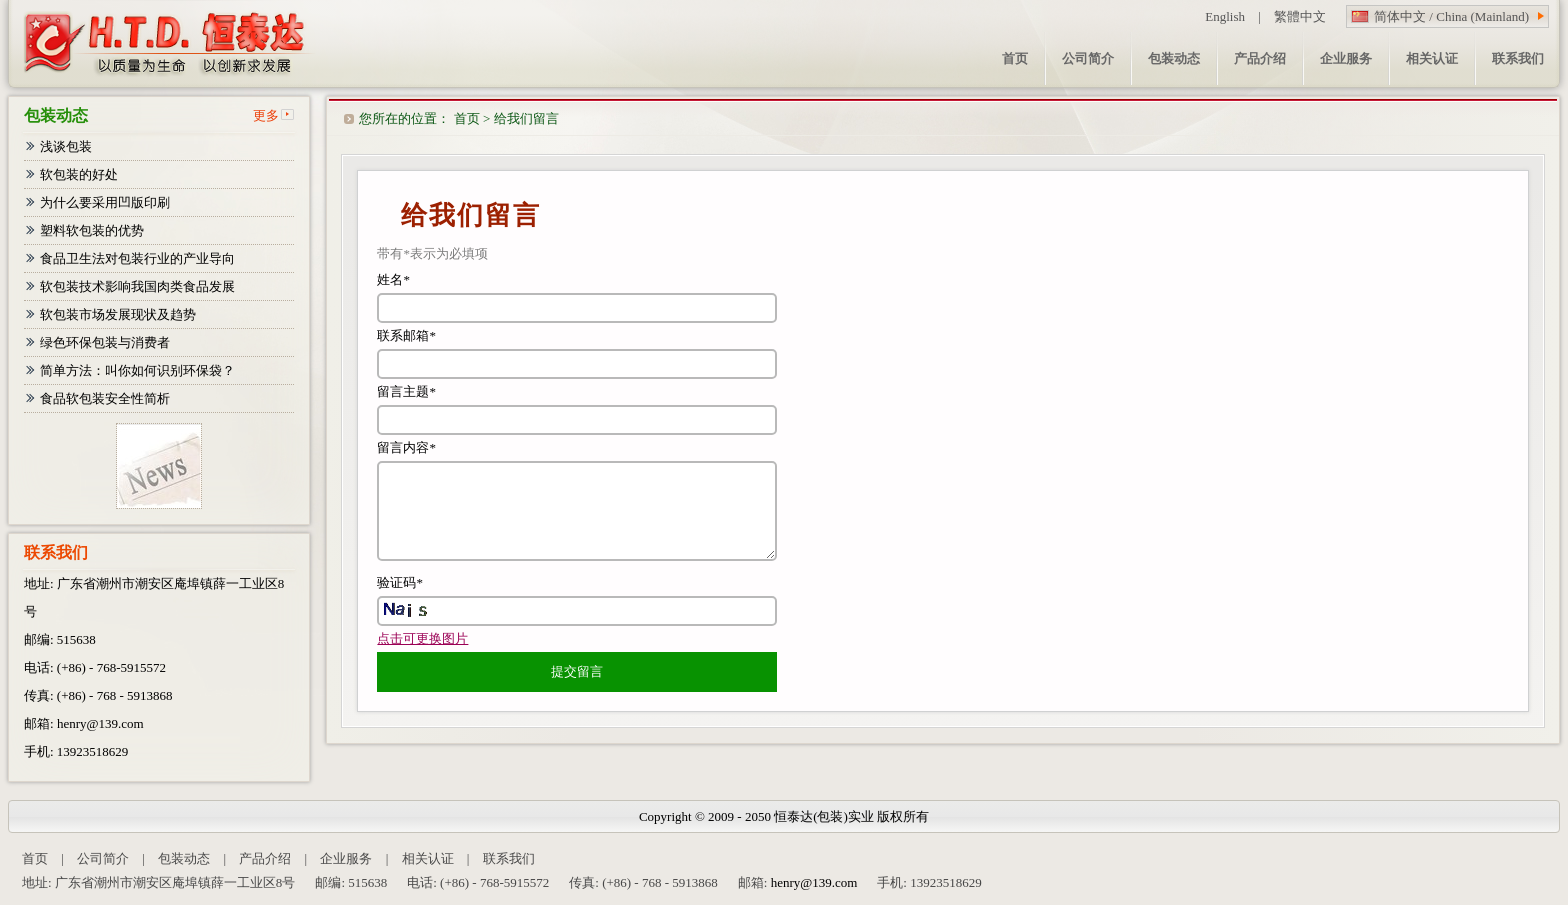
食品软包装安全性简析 (105, 398)
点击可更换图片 (422, 638)
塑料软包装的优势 (92, 230)
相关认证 (428, 858)
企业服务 (346, 858)
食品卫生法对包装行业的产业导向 (137, 258)
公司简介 (103, 858)
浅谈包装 (66, 146)
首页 (467, 118)
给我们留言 (526, 118)
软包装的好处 (79, 174)
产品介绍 (265, 858)
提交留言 (577, 671)
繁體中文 (1300, 16)
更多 (266, 115)
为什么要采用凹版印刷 (105, 202)
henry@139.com (100, 723)
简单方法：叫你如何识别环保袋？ (137, 370)
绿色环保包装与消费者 (105, 342)
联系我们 (509, 858)
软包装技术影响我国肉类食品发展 (137, 286)
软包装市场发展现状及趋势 (118, 314)
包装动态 (184, 858)
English (1225, 16)
